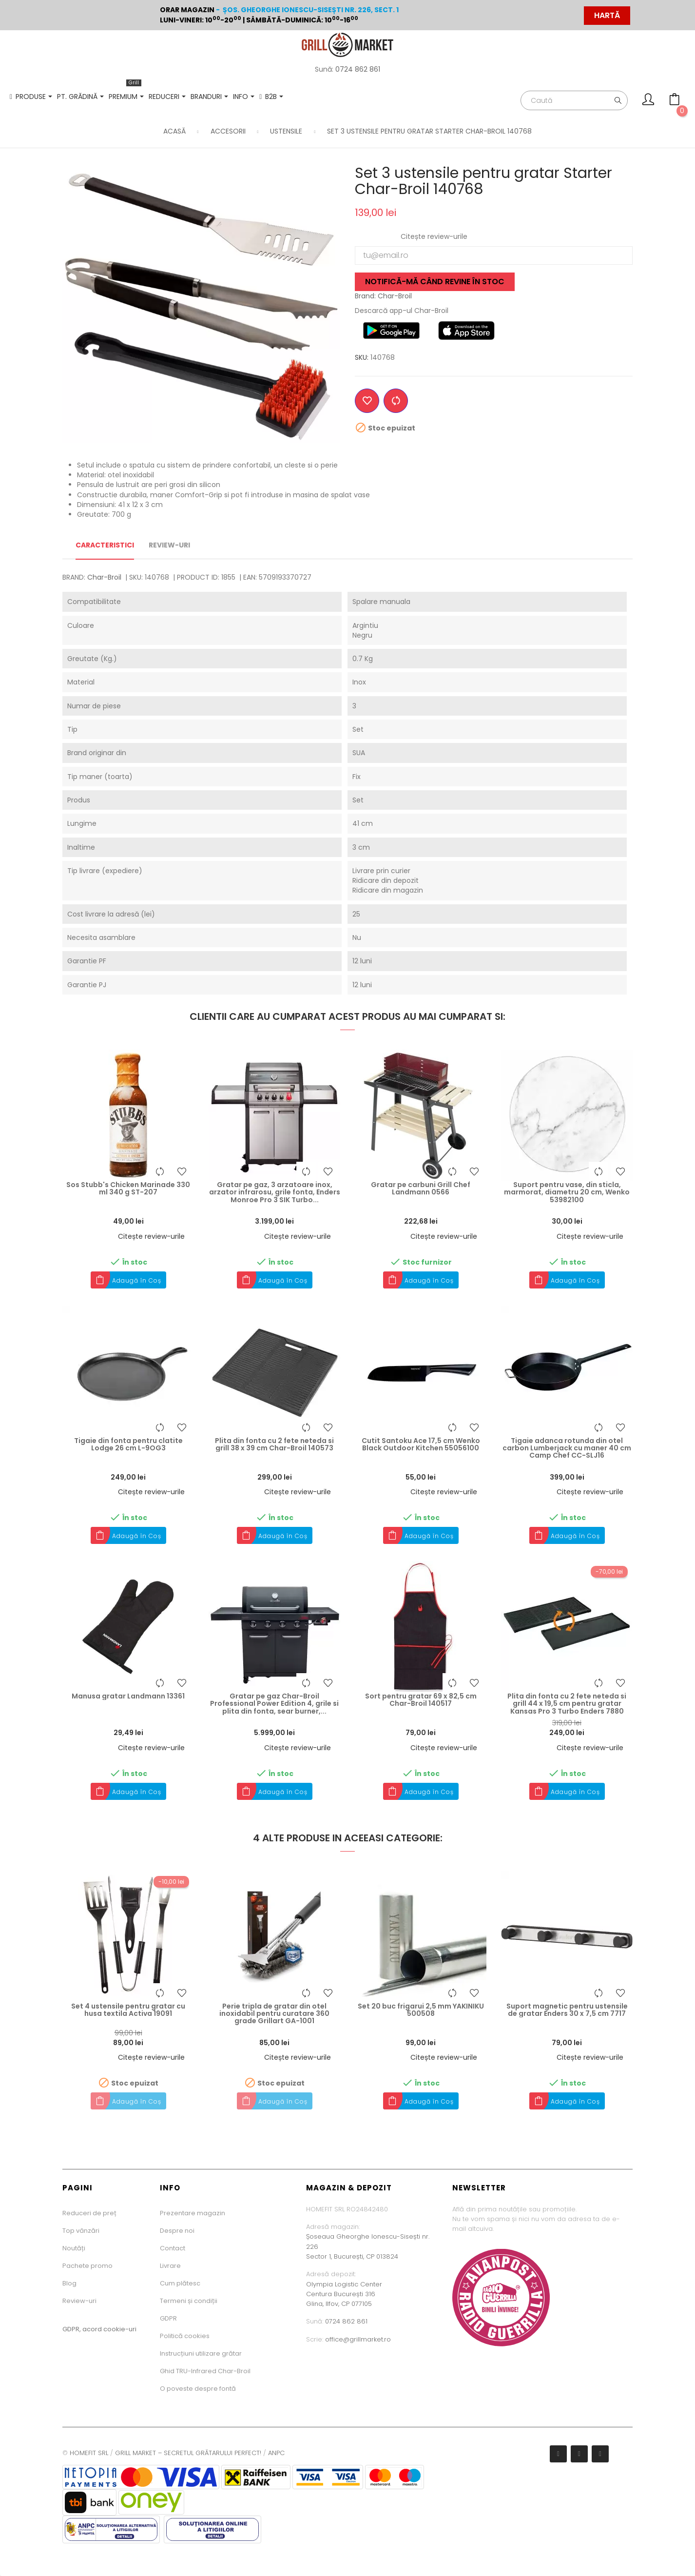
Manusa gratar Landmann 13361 (128, 1696)
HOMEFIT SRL (89, 2453)
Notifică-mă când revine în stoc (434, 281)
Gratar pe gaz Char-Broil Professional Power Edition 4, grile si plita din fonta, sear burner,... (274, 1704)
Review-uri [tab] (169, 545)
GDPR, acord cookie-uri (99, 2329)
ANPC (276, 2453)
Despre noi (177, 2230)
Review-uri (79, 2300)
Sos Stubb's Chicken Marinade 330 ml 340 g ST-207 (128, 1188)
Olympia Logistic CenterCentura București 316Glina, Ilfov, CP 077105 (344, 2294)
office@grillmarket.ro (358, 2339)
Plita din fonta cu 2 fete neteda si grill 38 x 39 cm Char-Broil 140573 (274, 1444)
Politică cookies (185, 2336)
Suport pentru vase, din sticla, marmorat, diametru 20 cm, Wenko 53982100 (567, 1192)
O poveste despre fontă (198, 2388)
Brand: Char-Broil (383, 296)
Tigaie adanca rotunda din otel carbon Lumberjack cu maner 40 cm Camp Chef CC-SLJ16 (566, 1448)
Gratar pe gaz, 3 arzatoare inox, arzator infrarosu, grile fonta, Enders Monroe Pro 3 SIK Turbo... (274, 1192)
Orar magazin (187, 10)
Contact (172, 2248)
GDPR (168, 2318)
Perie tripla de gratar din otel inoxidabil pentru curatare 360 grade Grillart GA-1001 (274, 2014)
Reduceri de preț (89, 2213)
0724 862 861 (357, 69)
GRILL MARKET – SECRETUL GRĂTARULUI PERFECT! (188, 2453)
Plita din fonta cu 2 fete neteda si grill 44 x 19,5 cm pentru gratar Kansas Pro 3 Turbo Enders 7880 (566, 1704)
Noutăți (73, 2248)
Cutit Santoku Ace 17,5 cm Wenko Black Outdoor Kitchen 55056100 (421, 1444)
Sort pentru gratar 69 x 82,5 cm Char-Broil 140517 (421, 1700)
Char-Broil (104, 577)
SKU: (361, 357)
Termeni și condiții (188, 2300)
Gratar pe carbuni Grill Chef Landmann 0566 (420, 1188)
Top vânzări (80, 2230)
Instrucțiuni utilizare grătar (201, 2353)
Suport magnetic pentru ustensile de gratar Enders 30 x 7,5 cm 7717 (567, 2010)
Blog (69, 2283)
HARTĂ (607, 15)
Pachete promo (87, 2265)
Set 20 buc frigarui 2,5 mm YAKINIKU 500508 (421, 2010)
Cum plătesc (180, 2283)
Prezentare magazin (192, 2213)
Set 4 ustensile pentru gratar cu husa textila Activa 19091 (128, 2010)
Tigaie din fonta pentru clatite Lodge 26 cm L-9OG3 (128, 1444)
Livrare (170, 2265)
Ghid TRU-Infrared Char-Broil (205, 2371)
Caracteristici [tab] (105, 545)
